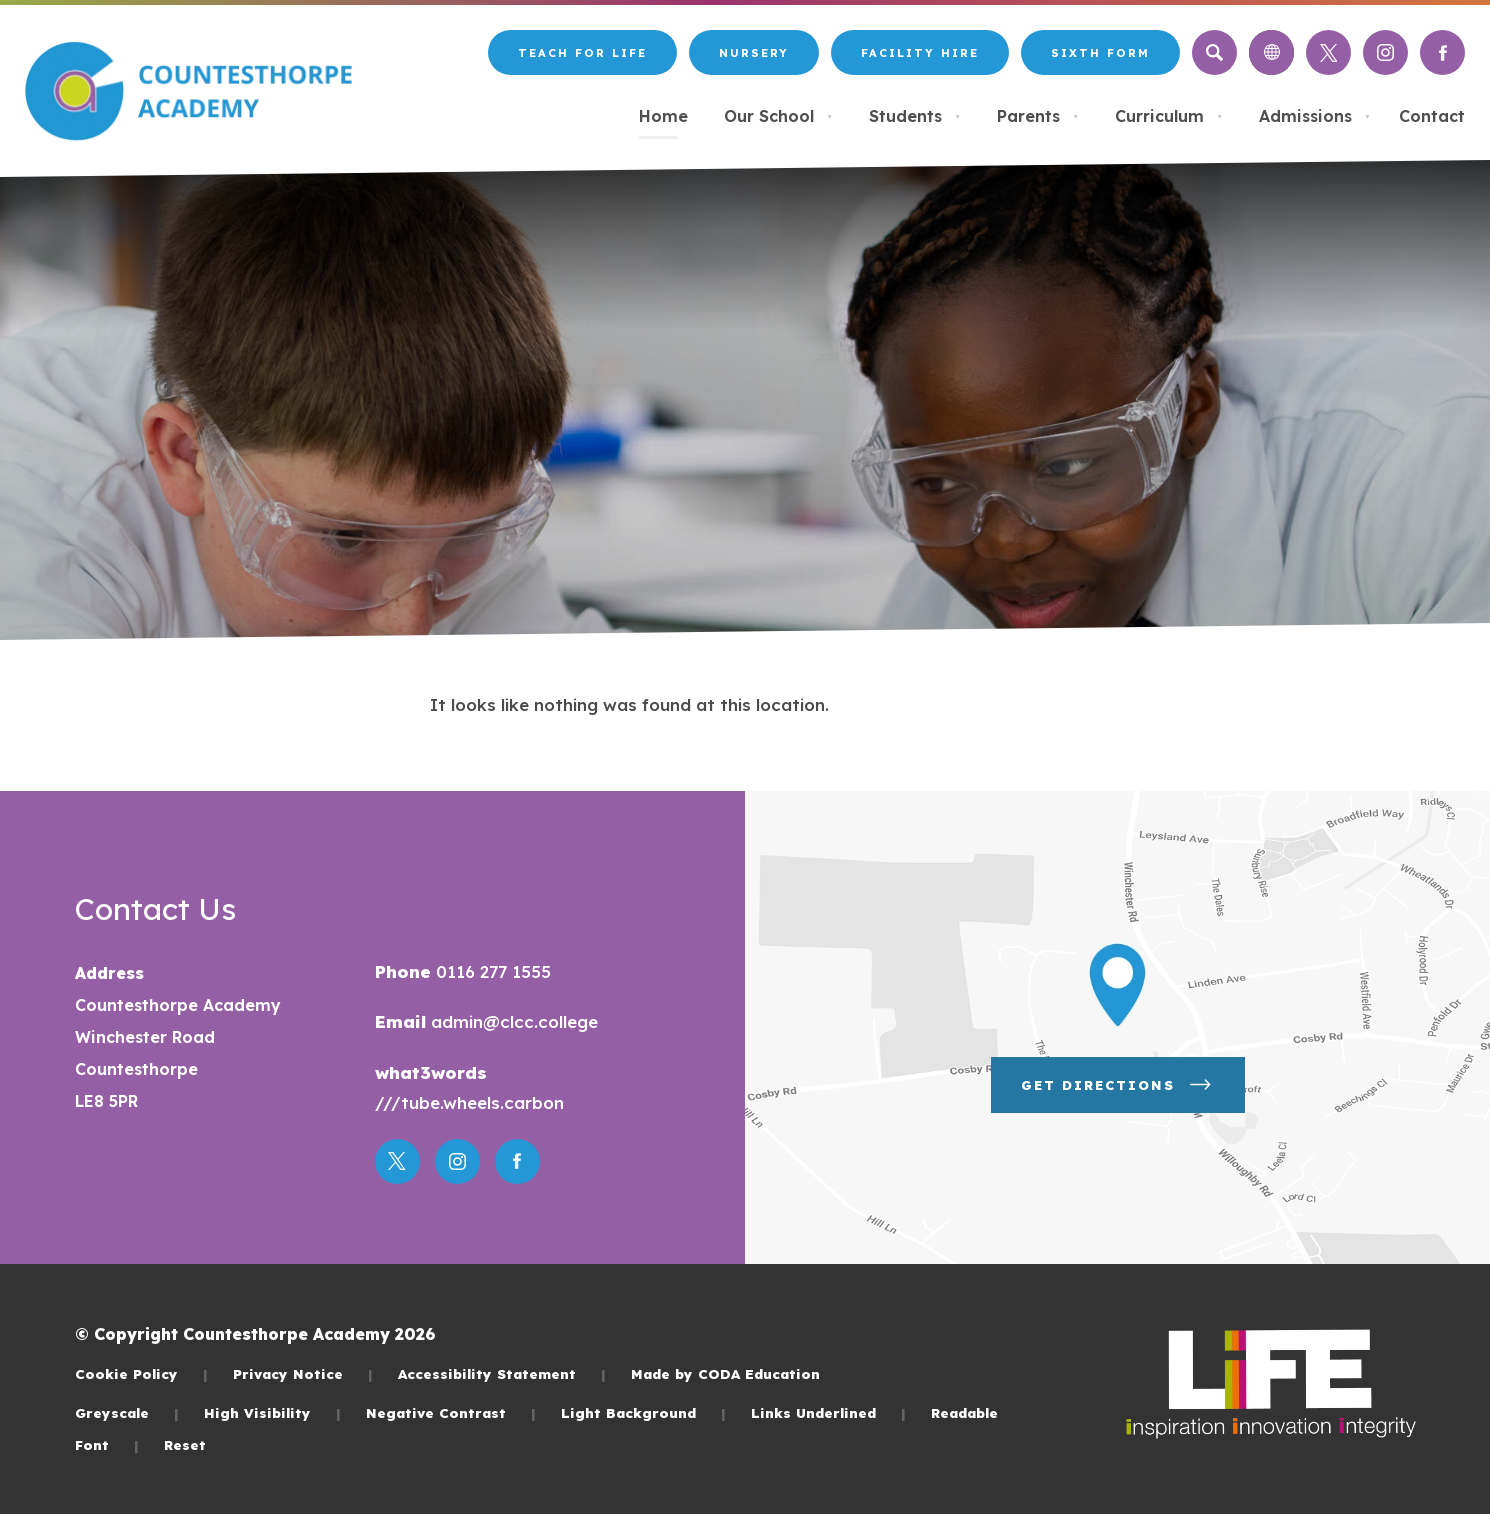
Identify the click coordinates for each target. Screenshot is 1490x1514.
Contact (1432, 116)
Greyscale (127, 1412)
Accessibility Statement (502, 1373)
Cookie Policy (141, 1373)
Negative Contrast (451, 1412)
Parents (1038, 116)
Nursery (754, 53)
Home (663, 116)
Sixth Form (1100, 53)
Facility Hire (920, 53)
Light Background (643, 1412)
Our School (778, 116)
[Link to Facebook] (1442, 52)
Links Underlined (828, 1412)
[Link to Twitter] (1328, 52)
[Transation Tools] (1271, 52)
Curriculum (1169, 116)
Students (915, 116)
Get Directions (1118, 1085)
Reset (185, 1444)
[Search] (1214, 52)
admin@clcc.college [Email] (512, 1021)
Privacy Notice (303, 1373)
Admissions (1315, 116)
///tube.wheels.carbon (469, 1102)
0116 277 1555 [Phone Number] (491, 971)
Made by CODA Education (725, 1373)
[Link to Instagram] (1385, 52)
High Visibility (272, 1412)
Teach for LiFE (582, 53)
